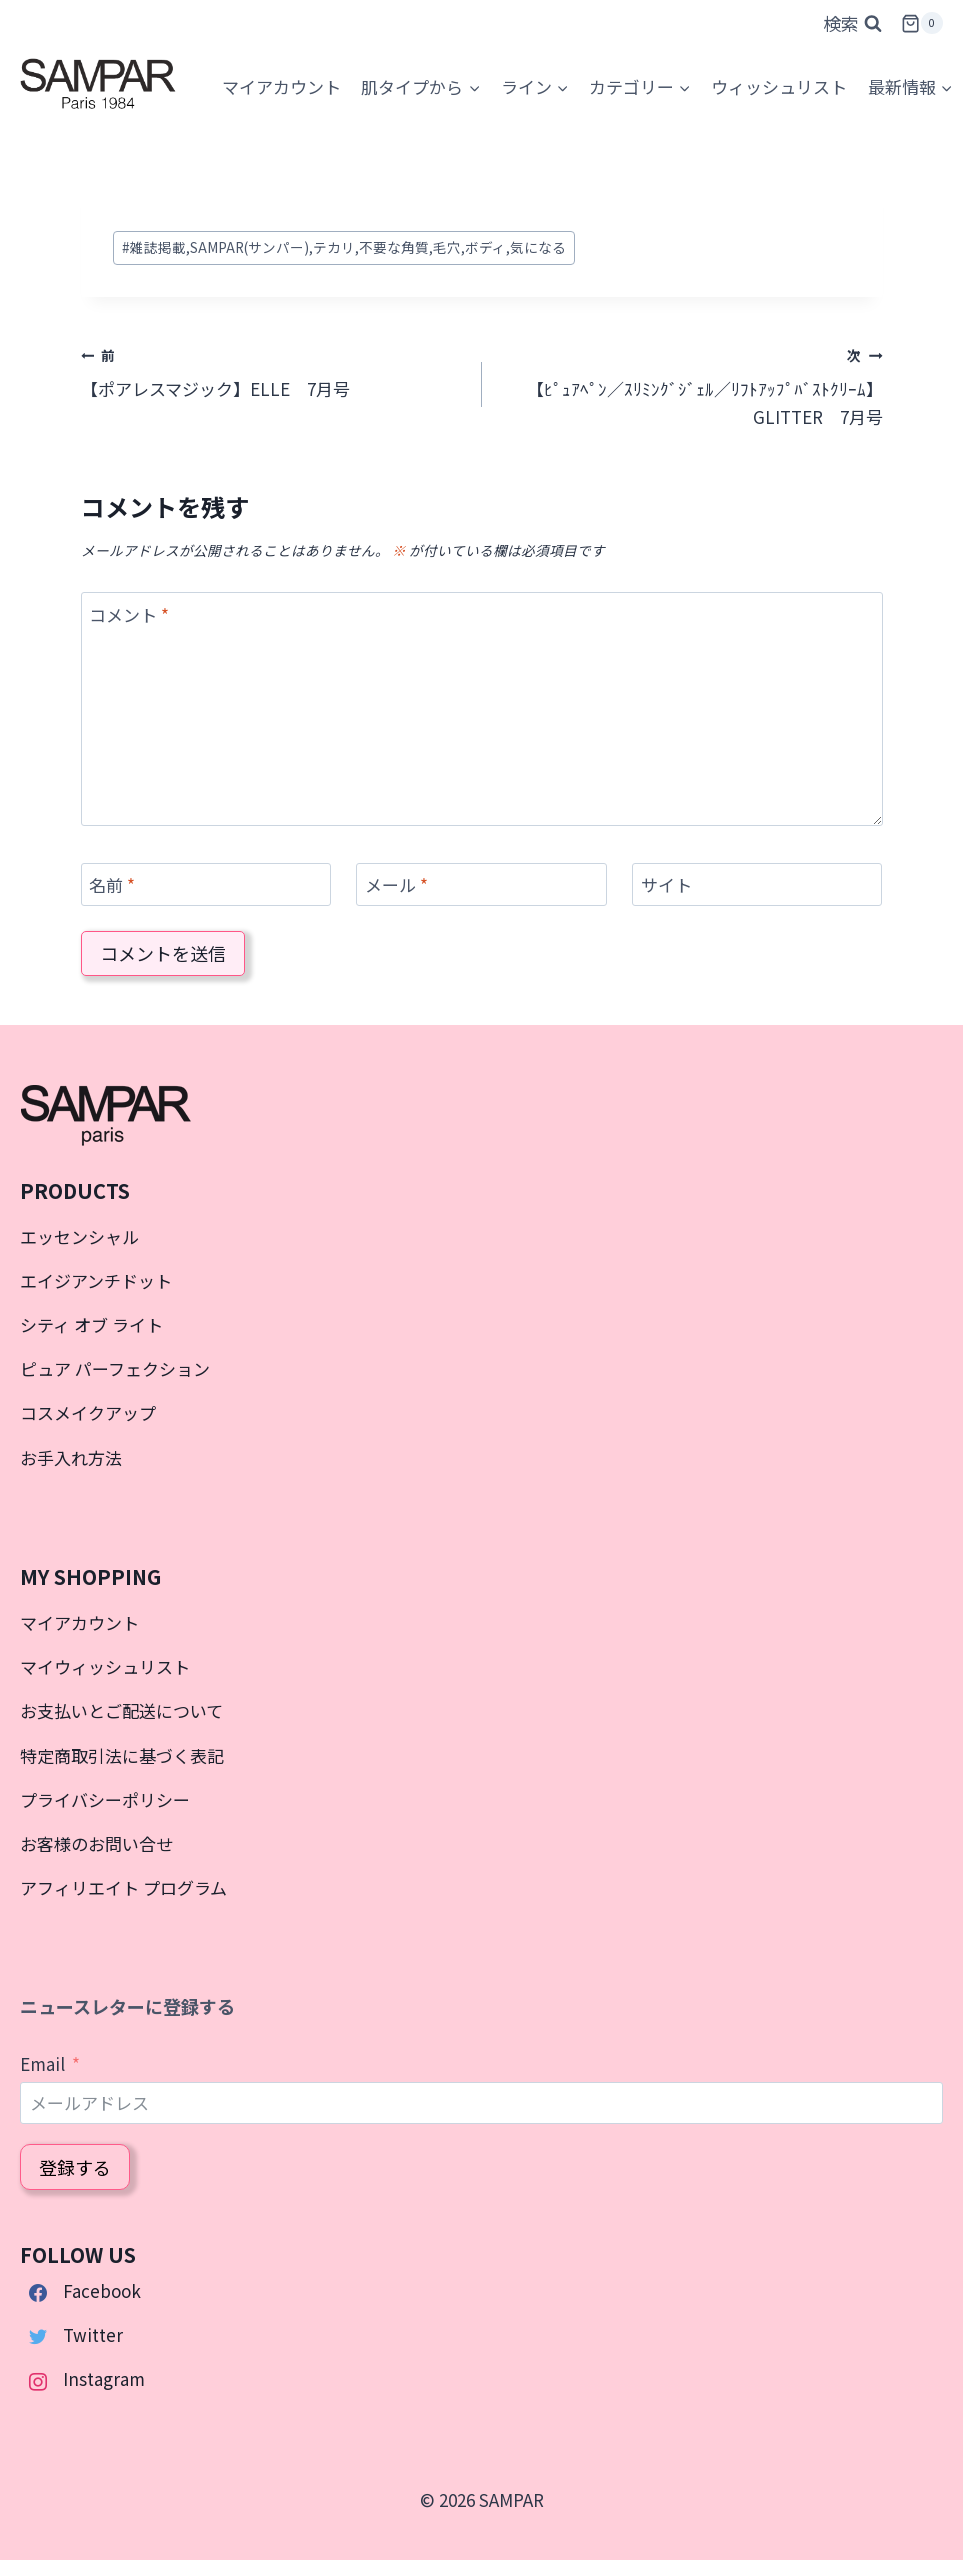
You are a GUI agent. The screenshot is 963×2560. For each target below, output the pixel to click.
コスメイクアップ (88, 1412)
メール (396, 885)
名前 (112, 885)
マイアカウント (79, 1622)
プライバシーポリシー (105, 1799)
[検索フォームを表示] (852, 23)
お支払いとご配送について (121, 1710)
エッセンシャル (79, 1236)
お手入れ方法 (71, 1457)
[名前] (206, 884)
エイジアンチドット (96, 1280)
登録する (75, 2167)
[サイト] (757, 884)
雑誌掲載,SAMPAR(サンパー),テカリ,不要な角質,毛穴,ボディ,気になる (344, 247)
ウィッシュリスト (779, 86)
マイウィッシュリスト (105, 1666)
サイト (666, 885)
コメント (129, 614)
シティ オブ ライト (91, 1324)
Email (42, 2063)
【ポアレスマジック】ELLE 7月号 (273, 371)
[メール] (481, 884)
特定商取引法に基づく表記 (122, 1755)
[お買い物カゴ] (922, 23)
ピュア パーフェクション (115, 1368)
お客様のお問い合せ (96, 1843)
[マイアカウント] (281, 87)
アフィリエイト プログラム (123, 1887)
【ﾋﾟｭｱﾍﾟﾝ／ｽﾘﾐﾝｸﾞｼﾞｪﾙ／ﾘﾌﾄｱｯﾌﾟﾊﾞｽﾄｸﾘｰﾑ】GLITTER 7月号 (691, 384)
